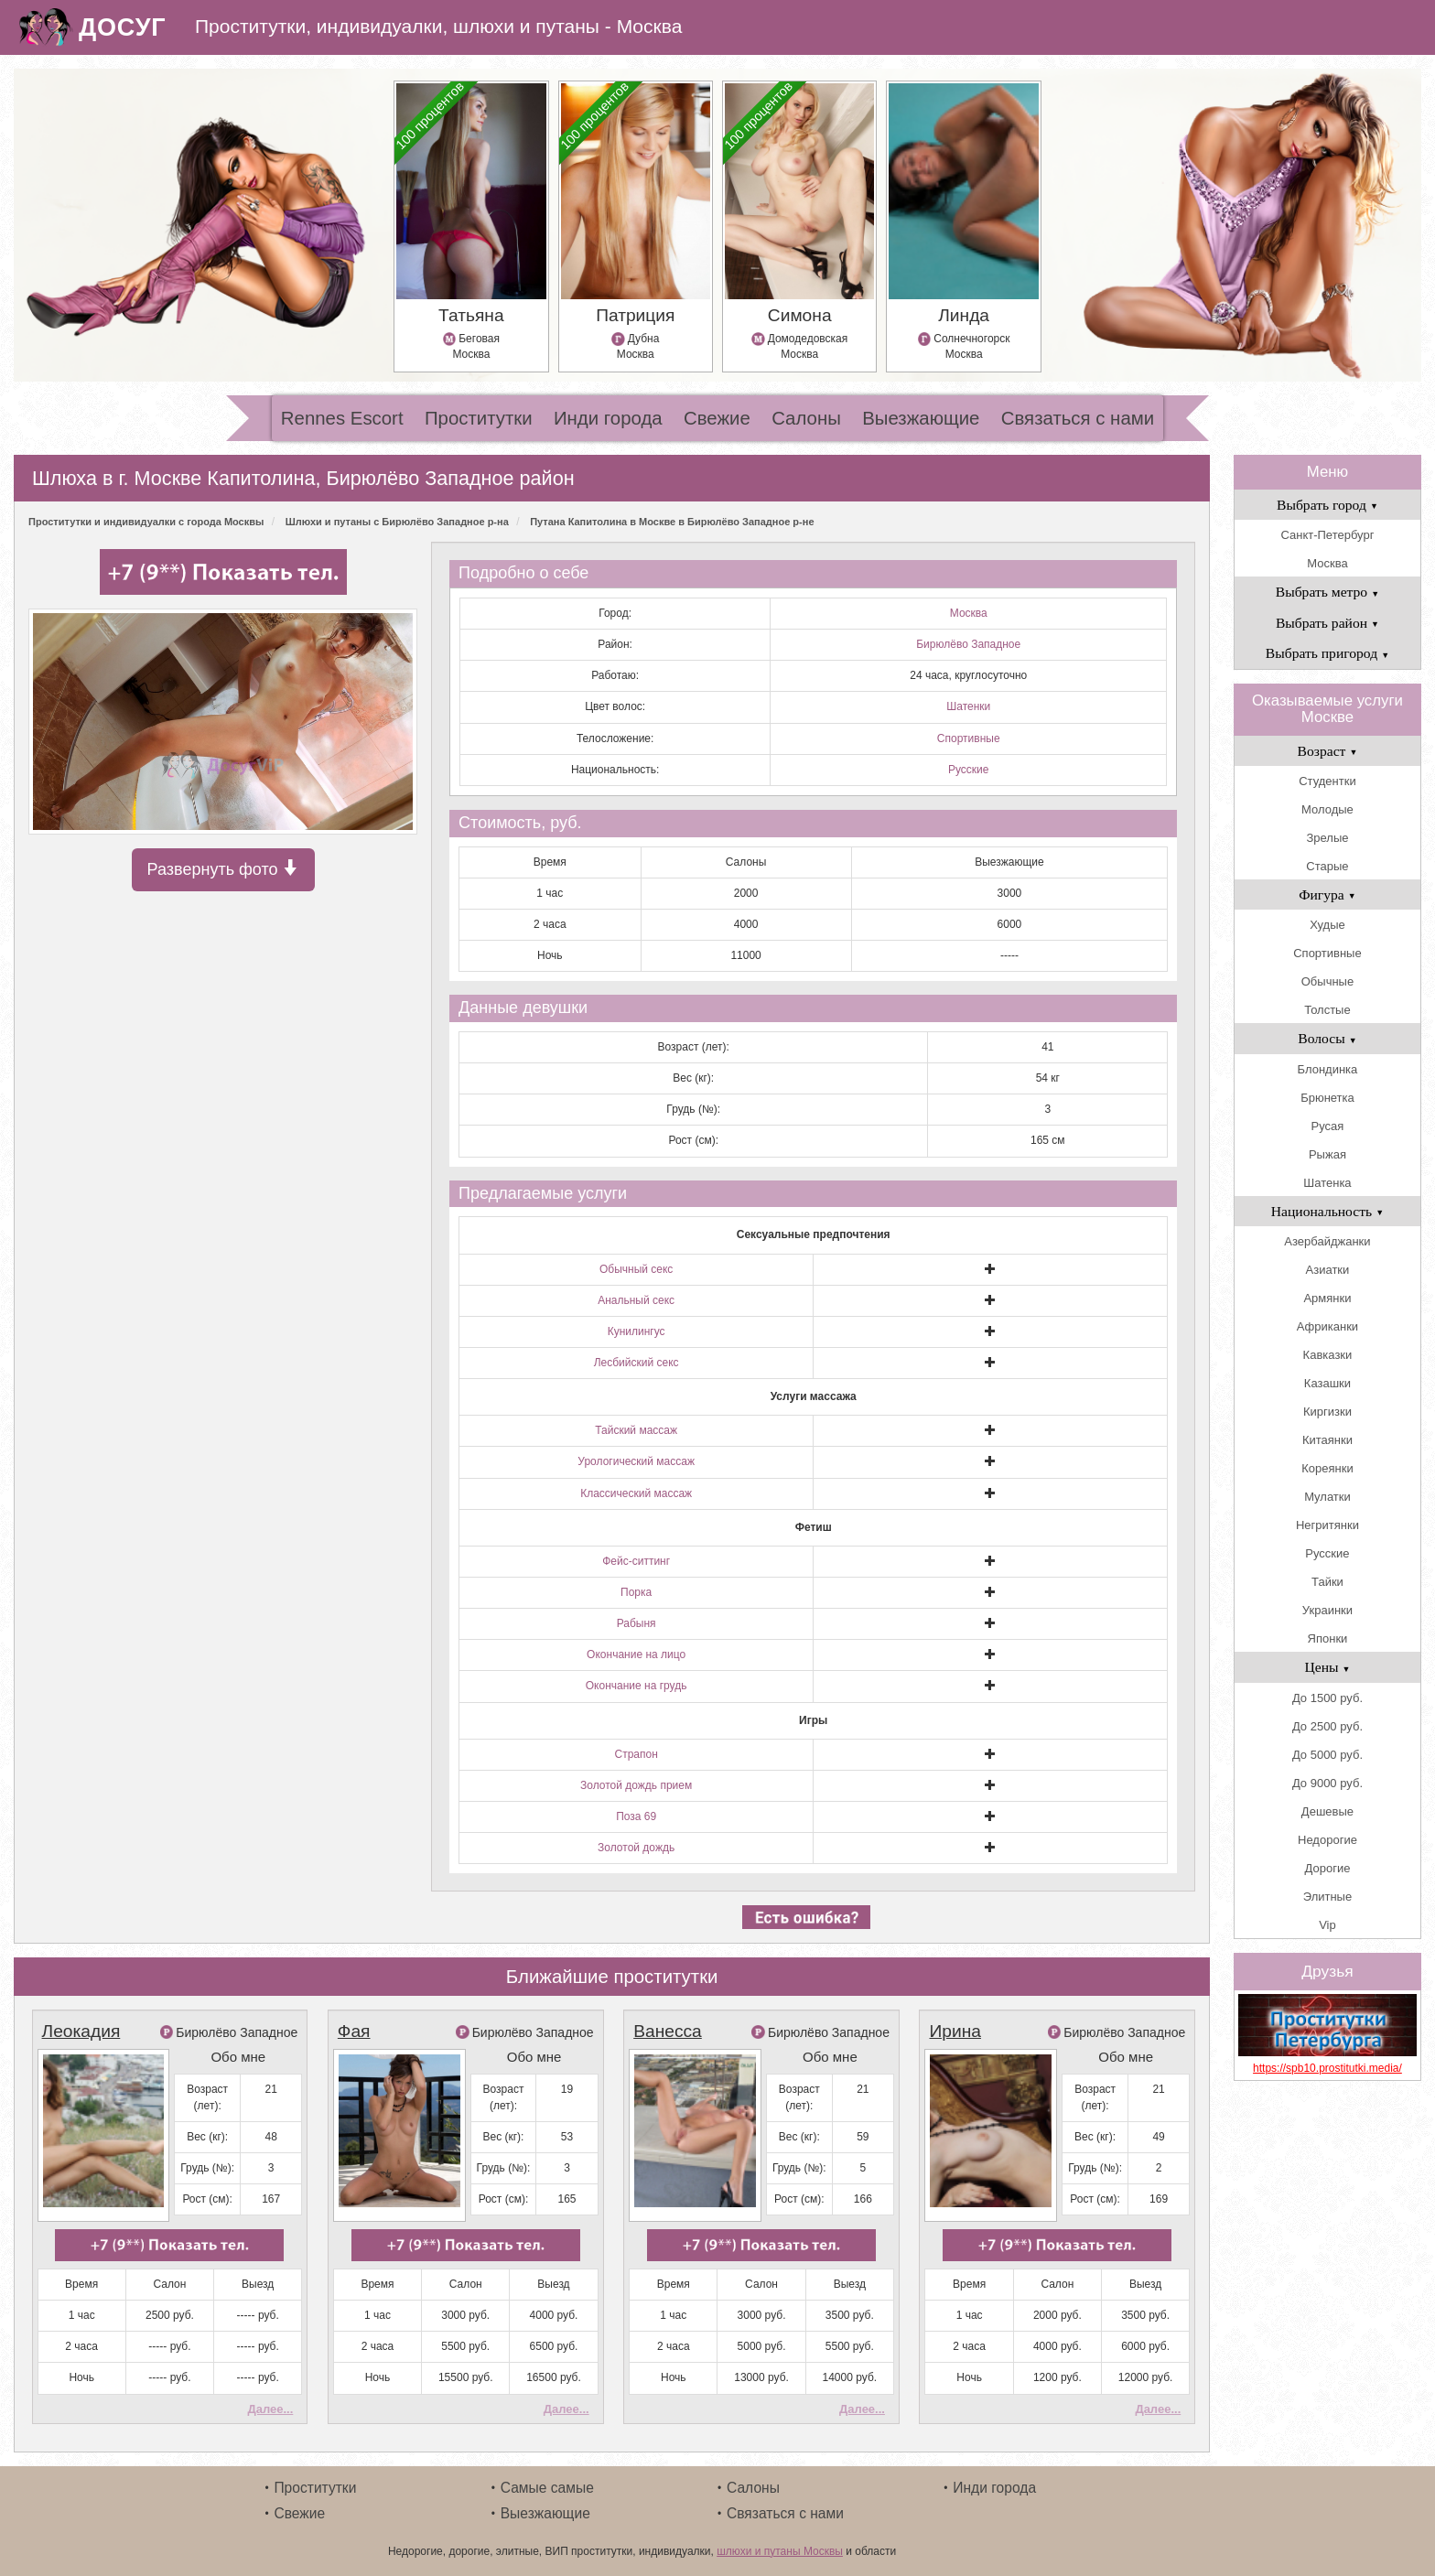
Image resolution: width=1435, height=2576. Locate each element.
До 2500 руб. (1327, 1726)
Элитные (1327, 1896)
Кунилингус (636, 1331)
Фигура (1327, 894)
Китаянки (1327, 1440)
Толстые (1327, 1010)
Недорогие (1327, 1840)
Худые (1327, 925)
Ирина (954, 2031)
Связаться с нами (1077, 418)
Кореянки (1327, 1468)
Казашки (1327, 1383)
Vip (1327, 1925)
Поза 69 (636, 1816)
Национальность (1327, 1211)
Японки (1328, 1638)
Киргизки (1327, 1411)
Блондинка (1328, 1069)
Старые (1327, 866)
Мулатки (1327, 1497)
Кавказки (1328, 1355)
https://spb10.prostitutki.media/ (1327, 2068)
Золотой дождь (636, 1847)
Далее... (270, 2409)
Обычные (1327, 981)
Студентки (1327, 781)
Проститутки (479, 418)
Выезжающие (920, 418)
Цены (1327, 1667)
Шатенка (1327, 1183)
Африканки (1327, 1326)
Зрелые (1327, 838)
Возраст (1328, 751)
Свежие (717, 418)
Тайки (1327, 1582)
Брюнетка (1327, 1098)
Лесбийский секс (636, 1362)
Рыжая (1327, 1154)
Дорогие (1328, 1868)
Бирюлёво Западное (968, 644)
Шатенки (968, 706)
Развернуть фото (223, 868)
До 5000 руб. (1327, 1755)
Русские (968, 769)
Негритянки (1327, 1525)
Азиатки (1328, 1270)
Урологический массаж (636, 1461)
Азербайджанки (1327, 1241)
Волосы (1327, 1038)
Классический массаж (636, 1493)
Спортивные (968, 738)
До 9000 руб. (1327, 1783)
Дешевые (1327, 1811)
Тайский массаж (636, 1430)
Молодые (1327, 809)
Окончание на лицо (636, 1654)
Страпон (635, 1754)
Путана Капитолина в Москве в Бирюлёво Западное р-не (672, 521)
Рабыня (636, 1623)
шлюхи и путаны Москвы (780, 2551)
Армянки (1327, 1298)
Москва (968, 613)
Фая (354, 2031)
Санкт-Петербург (1327, 535)
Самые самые (547, 2487)
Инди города (608, 418)
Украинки (1327, 1610)
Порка (636, 1592)
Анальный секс (636, 1300)
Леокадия (81, 2031)
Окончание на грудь (636, 1685)
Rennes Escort (342, 418)
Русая (1327, 1126)
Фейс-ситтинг (636, 1561)
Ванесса (667, 2031)
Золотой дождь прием (636, 1785)
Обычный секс (636, 1269)
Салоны (806, 418)
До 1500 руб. (1327, 1698)
